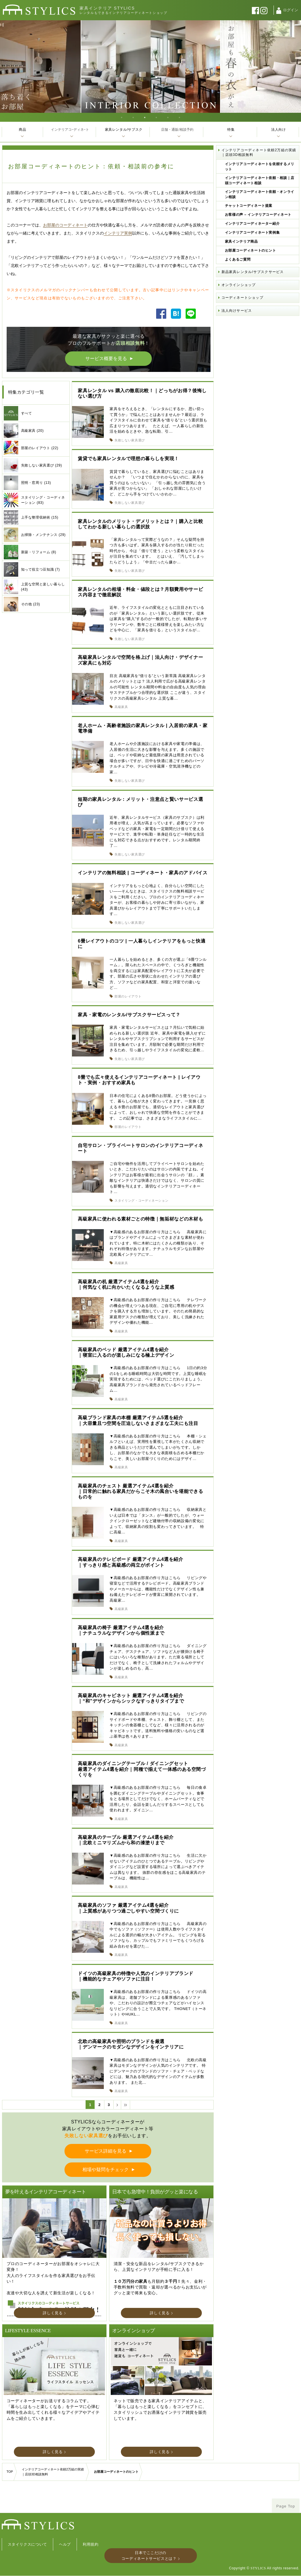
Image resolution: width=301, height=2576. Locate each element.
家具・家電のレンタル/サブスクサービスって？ (129, 1014)
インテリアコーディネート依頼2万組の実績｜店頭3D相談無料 (258, 152)
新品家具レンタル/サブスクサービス (252, 272)
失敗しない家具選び (130, 440)
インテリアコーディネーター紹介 (252, 224)
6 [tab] (179, 117)
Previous (6, 66)
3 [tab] (145, 117)
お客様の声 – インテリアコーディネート (258, 215)
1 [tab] (121, 117)
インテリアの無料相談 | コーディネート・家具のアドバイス (142, 872)
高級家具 (121, 707)
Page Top (285, 2506)
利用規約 (91, 2544)
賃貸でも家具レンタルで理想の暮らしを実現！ (128, 458)
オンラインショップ (238, 285)
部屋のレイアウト (128, 996)
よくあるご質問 (238, 259)
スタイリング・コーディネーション (141, 1200)
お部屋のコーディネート (65, 225)
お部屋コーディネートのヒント (250, 250)
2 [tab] (133, 117)
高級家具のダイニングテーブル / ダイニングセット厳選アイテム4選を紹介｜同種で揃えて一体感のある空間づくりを (142, 1769)
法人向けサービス (236, 311)
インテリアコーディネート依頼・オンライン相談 (259, 194)
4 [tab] (156, 117)
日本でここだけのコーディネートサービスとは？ (149, 2556)
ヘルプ (65, 2544)
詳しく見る (52, 2313)
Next (295, 66)
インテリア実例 (118, 233)
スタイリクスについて (27, 2544)
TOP (10, 2471)
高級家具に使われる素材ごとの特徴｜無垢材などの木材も (140, 1218)
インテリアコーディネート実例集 (252, 233)
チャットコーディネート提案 (248, 206)
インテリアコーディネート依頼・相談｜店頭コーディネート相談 (259, 180)
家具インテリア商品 (241, 241)
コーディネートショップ (242, 298)
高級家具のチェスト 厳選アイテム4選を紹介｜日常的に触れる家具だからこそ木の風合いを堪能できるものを (140, 1491)
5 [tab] (168, 117)
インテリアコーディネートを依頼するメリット (259, 166)
